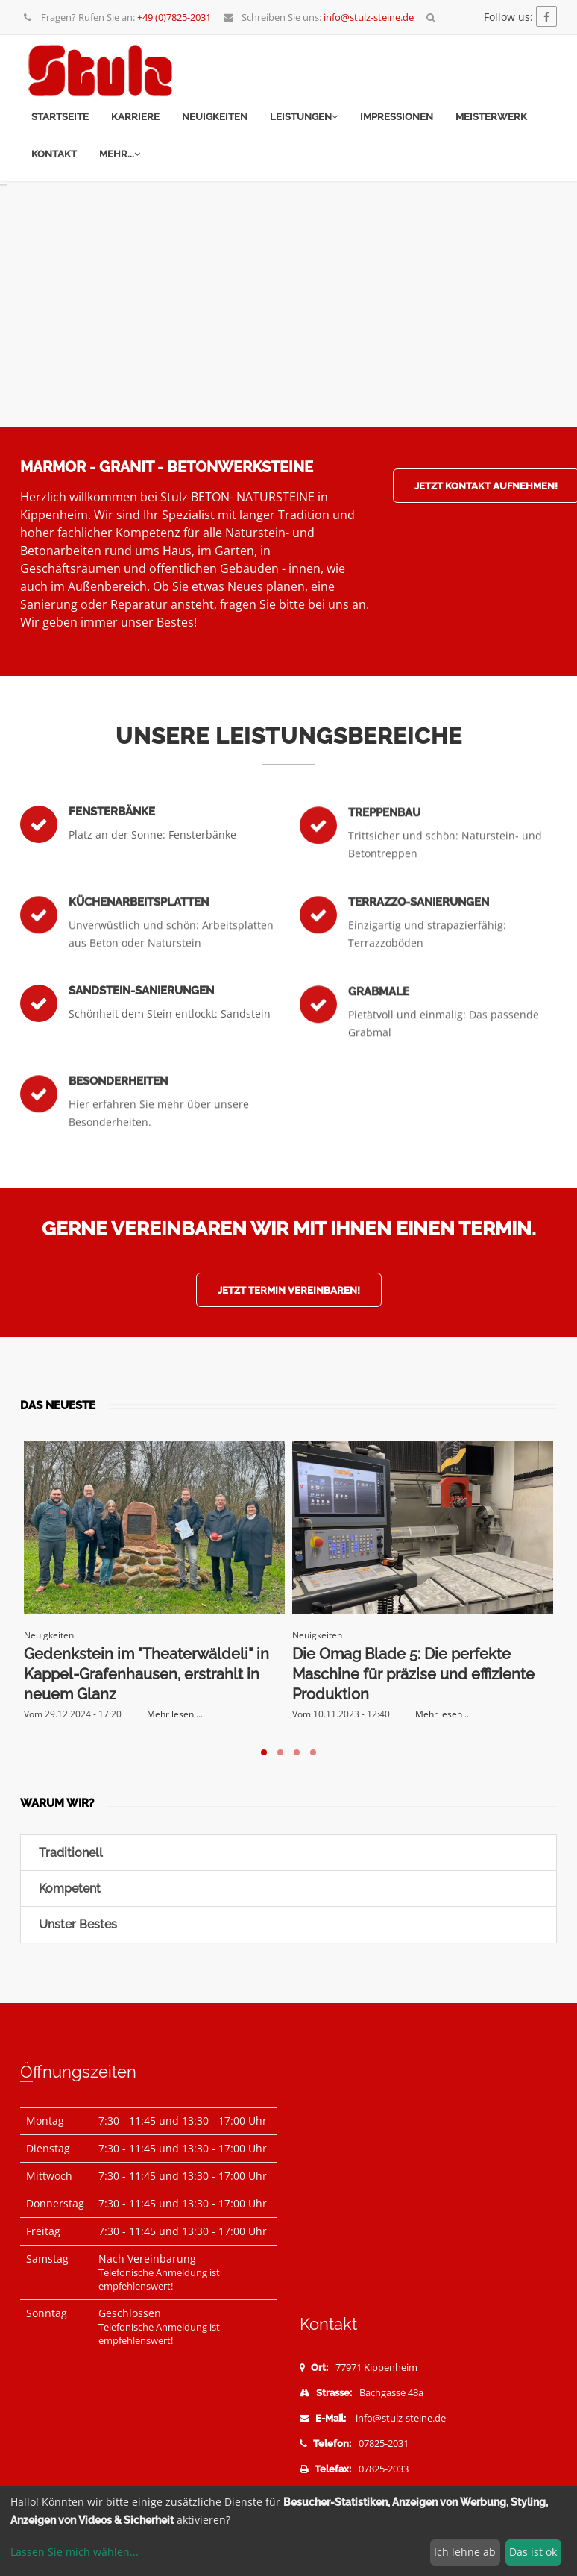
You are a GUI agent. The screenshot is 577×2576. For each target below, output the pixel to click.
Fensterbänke (112, 840)
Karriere (135, 116)
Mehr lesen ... (175, 1714)
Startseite (60, 116)
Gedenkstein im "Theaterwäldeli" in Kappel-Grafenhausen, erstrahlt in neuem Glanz (146, 1674)
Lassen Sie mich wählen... (74, 2552)
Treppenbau (384, 852)
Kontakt (54, 154)
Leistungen (304, 116)
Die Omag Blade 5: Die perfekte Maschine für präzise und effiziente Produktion (413, 1674)
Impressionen (396, 116)
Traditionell (69, 1853)
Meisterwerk (491, 116)
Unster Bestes (76, 1924)
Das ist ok (533, 2552)
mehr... (119, 154)
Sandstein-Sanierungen (141, 1019)
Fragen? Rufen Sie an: (116, 17)
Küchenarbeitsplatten (139, 942)
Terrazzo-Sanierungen (418, 942)
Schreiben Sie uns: (318, 17)
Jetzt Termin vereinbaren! (289, 1290)
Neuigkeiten (214, 116)
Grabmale (378, 1031)
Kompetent (68, 1888)
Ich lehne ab (465, 2552)
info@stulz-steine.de (401, 2418)
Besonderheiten (118, 1121)
